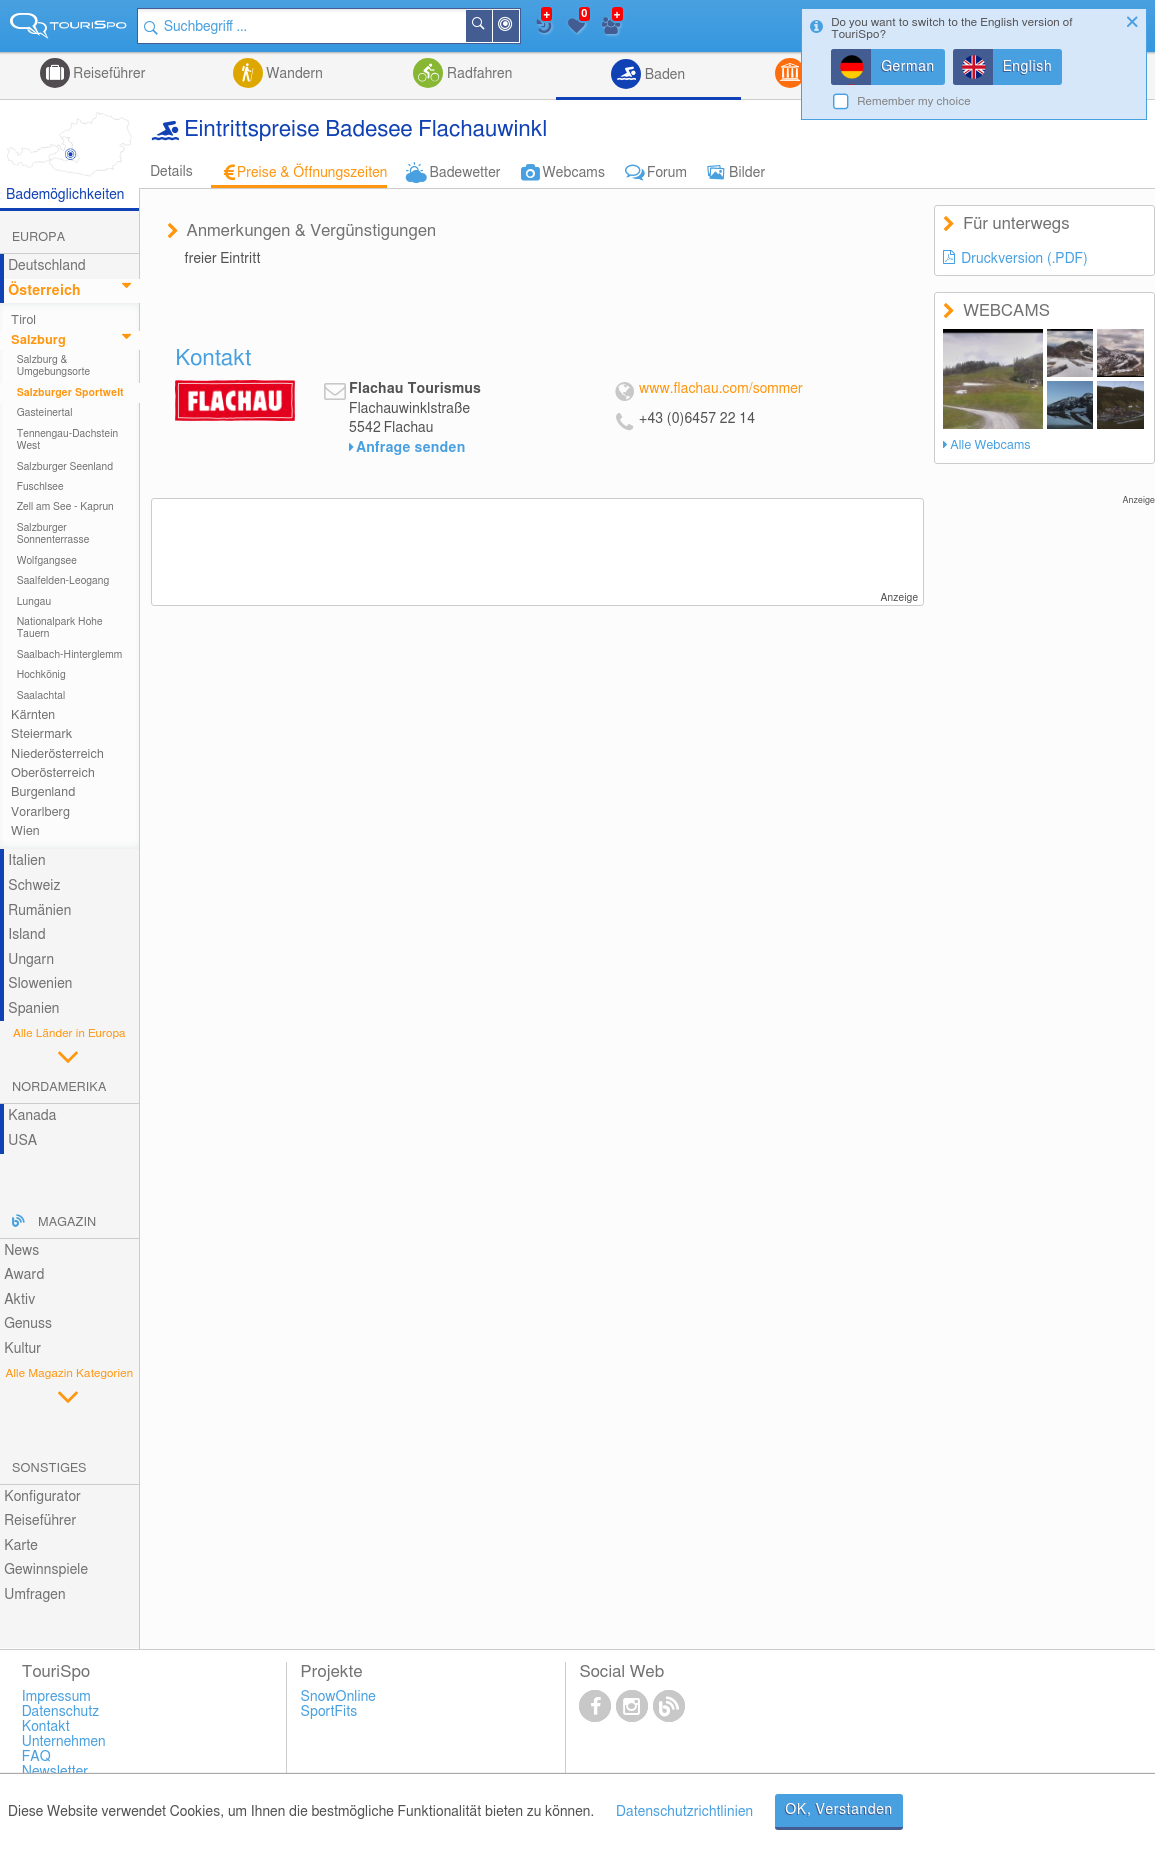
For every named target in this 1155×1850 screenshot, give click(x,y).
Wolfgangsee (47, 561)
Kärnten (33, 715)
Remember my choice (914, 101)
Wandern (293, 74)
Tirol (23, 320)
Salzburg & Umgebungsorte (54, 366)
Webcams (574, 173)
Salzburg (38, 340)
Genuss (28, 1324)
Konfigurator (42, 1497)
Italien (26, 861)
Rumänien (39, 911)
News (21, 1251)
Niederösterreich (57, 754)
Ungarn (31, 960)
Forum (667, 173)
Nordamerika (59, 1087)
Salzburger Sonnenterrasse (53, 534)
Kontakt (46, 1727)
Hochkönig (41, 675)
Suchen (492, 26)
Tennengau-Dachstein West (68, 440)
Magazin (67, 1222)
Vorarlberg (40, 812)
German (908, 67)
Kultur (22, 1349)
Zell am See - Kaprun (65, 507)
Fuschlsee (40, 487)
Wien (25, 831)
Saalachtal (41, 696)
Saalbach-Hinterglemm (70, 655)
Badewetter (464, 173)
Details (171, 172)
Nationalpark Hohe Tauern (60, 628)
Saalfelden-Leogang (63, 581)
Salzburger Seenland (65, 467)
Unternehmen (64, 1742)
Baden (663, 75)
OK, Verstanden (839, 1810)
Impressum (56, 1697)
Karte (21, 1546)
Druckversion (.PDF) (1024, 259)
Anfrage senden (410, 448)
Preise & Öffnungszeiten (312, 173)
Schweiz (34, 886)
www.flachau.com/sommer (721, 389)
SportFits (329, 1712)
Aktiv (19, 1300)
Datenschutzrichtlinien (684, 1812)
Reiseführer (108, 74)
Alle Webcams (990, 445)
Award (24, 1275)
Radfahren (477, 74)
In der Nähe (519, 27)
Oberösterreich (53, 773)
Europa (38, 237)
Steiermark (41, 734)
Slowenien (40, 984)
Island (27, 935)
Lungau (34, 602)
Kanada (32, 1116)
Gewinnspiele (46, 1570)
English (1028, 67)
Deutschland (47, 266)
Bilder (747, 173)
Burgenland (43, 792)
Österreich (44, 291)
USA (22, 1141)
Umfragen (34, 1595)
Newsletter (55, 1772)
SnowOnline (338, 1697)
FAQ (36, 1757)
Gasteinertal (45, 413)
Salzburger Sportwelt (70, 393)
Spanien (33, 1009)
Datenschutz (61, 1712)
